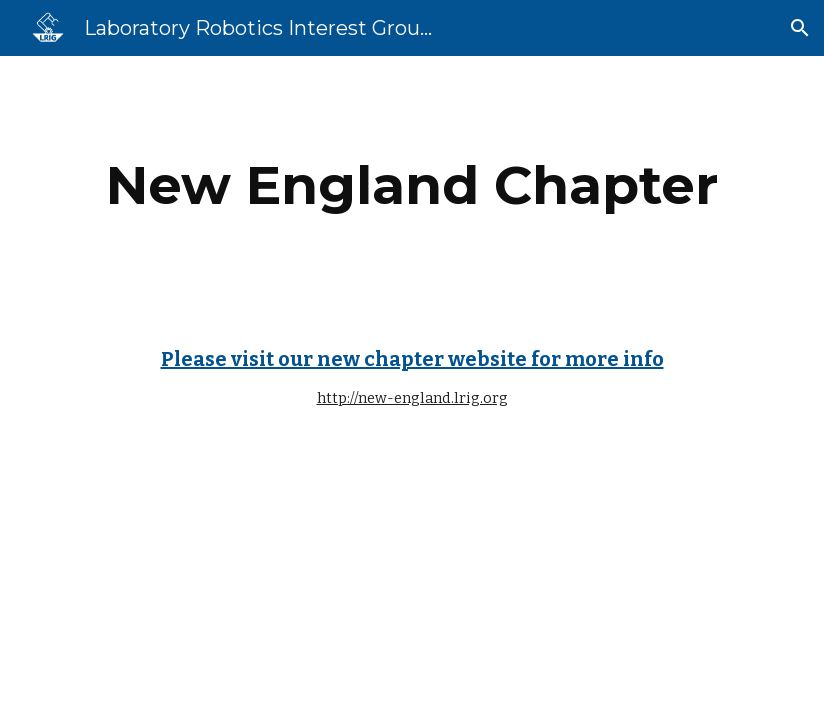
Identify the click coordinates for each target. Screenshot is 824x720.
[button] (800, 28)
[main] (412, 185)
